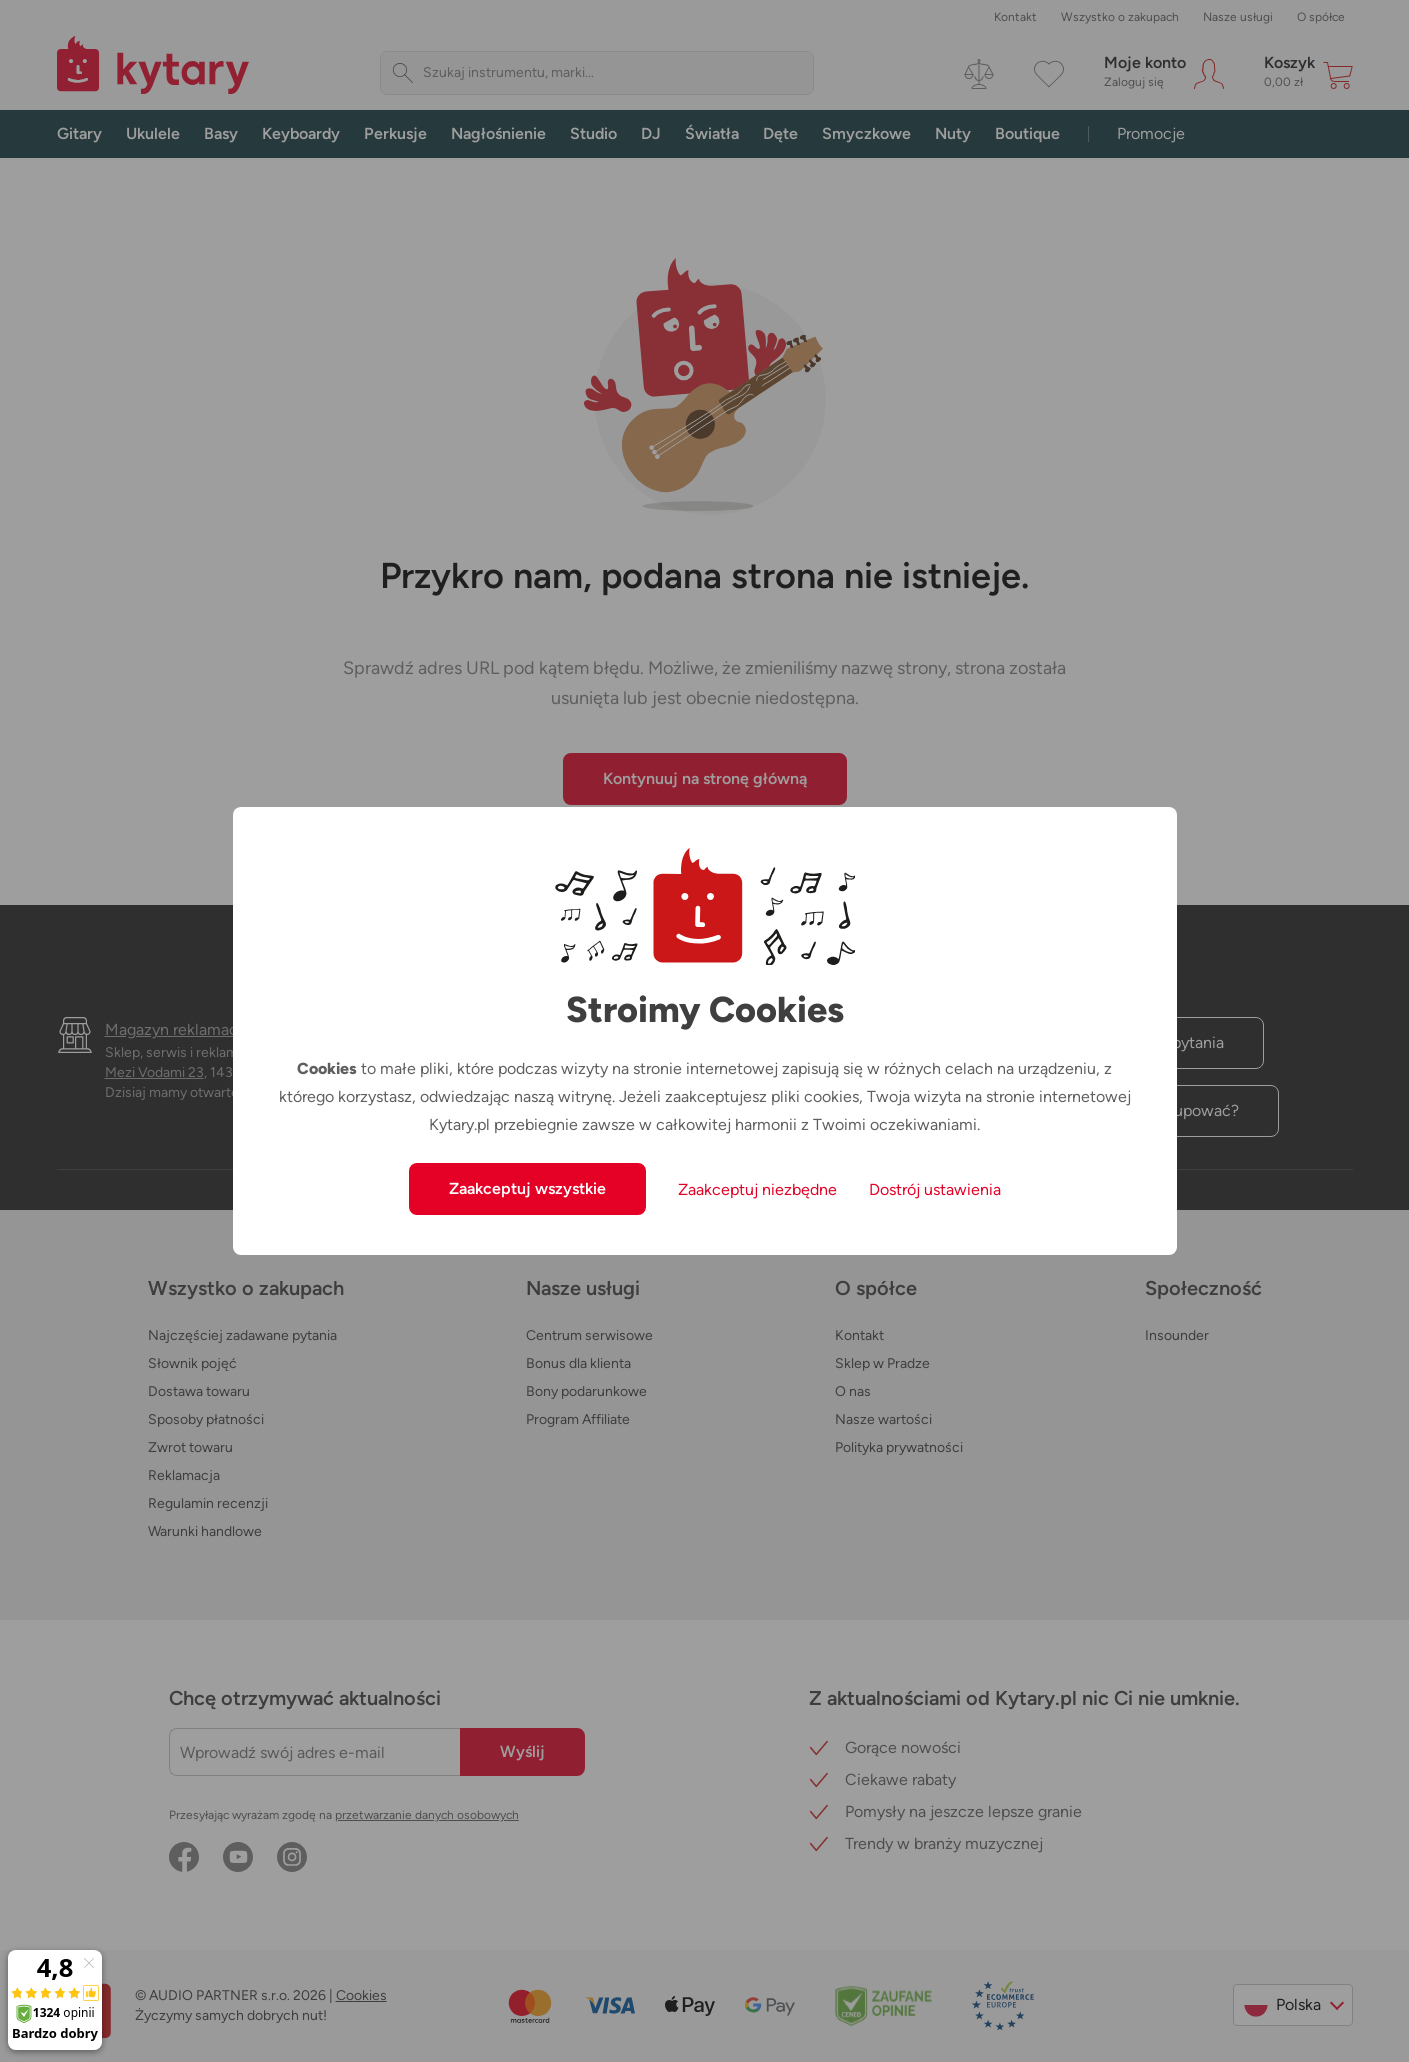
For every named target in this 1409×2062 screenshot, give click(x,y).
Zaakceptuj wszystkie (527, 1188)
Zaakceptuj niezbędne (757, 1189)
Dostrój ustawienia (935, 1189)
